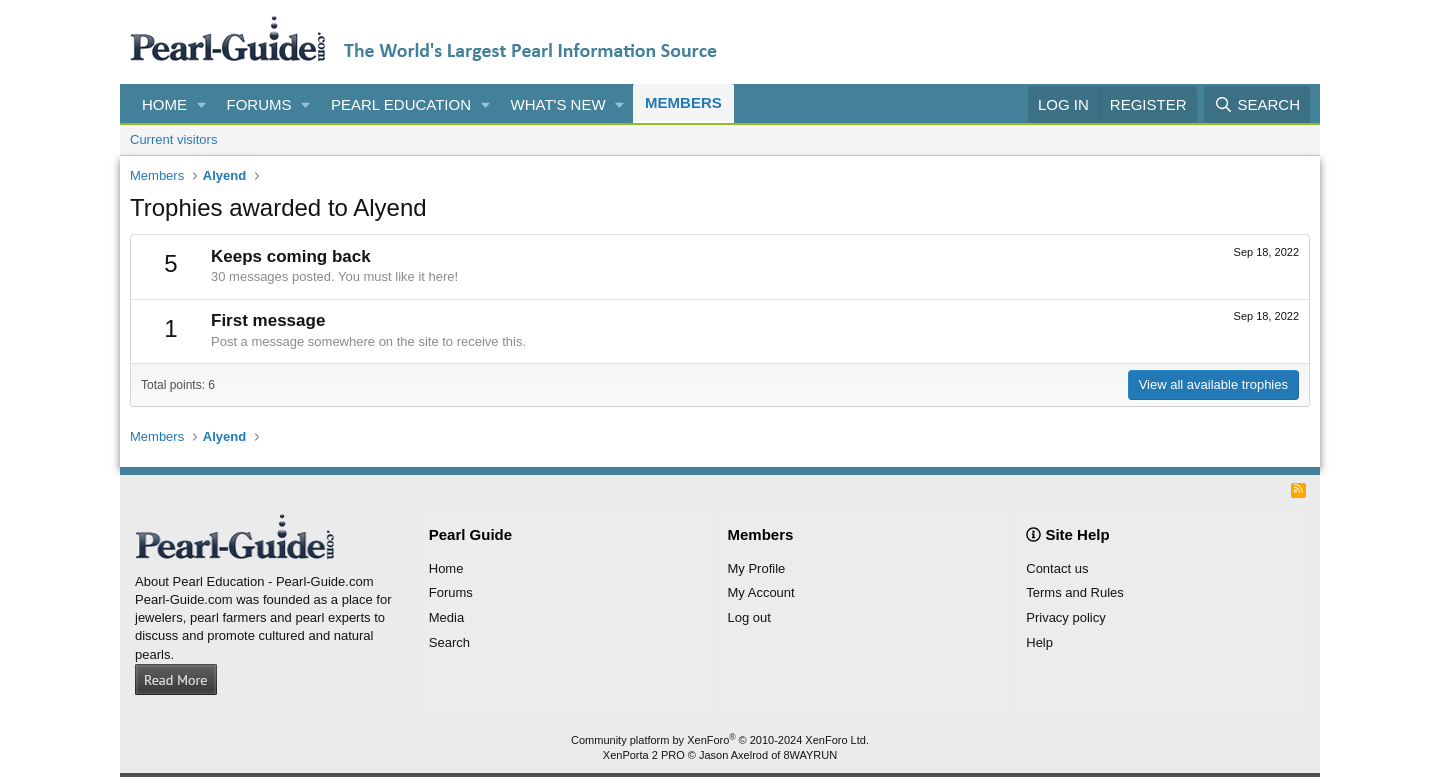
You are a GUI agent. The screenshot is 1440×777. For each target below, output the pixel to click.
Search (449, 642)
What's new (558, 104)
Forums (259, 104)
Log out (749, 617)
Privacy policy (1065, 617)
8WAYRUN (810, 755)
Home (164, 104)
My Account (761, 592)
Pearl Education (401, 104)
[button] (202, 104)
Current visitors (173, 139)
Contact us (1057, 568)
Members (683, 102)
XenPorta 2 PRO (644, 755)
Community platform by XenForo (720, 740)
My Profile (757, 568)
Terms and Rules (1075, 592)
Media (446, 617)
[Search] (1257, 104)
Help (1039, 642)
